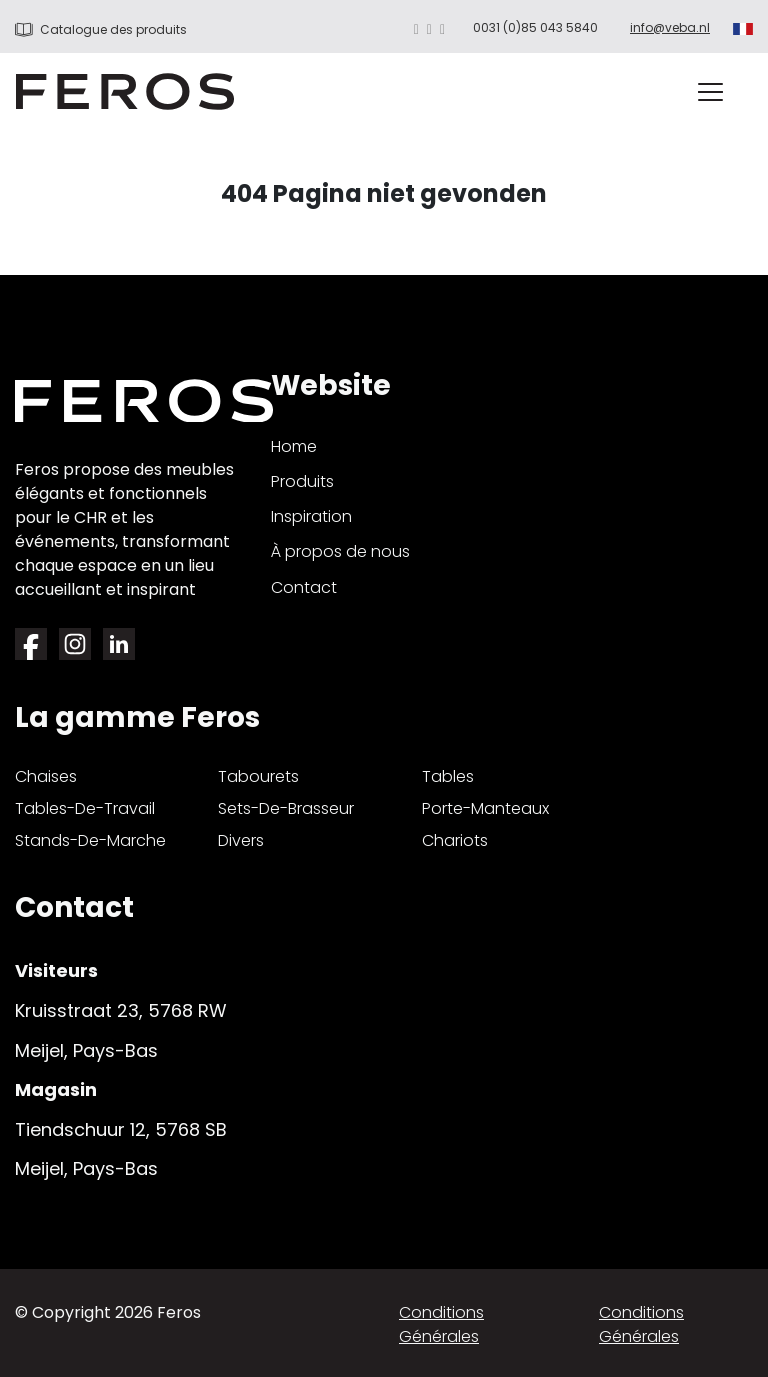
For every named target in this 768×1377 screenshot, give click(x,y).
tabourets (258, 776)
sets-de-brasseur (286, 808)
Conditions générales (441, 1324)
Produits (302, 481)
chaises (46, 776)
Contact (304, 587)
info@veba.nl (670, 27)
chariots (455, 840)
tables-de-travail (85, 808)
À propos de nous (340, 551)
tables (448, 776)
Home (294, 446)
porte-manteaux (485, 808)
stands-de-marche (90, 840)
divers (241, 840)
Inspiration (311, 516)
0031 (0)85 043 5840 (535, 27)
